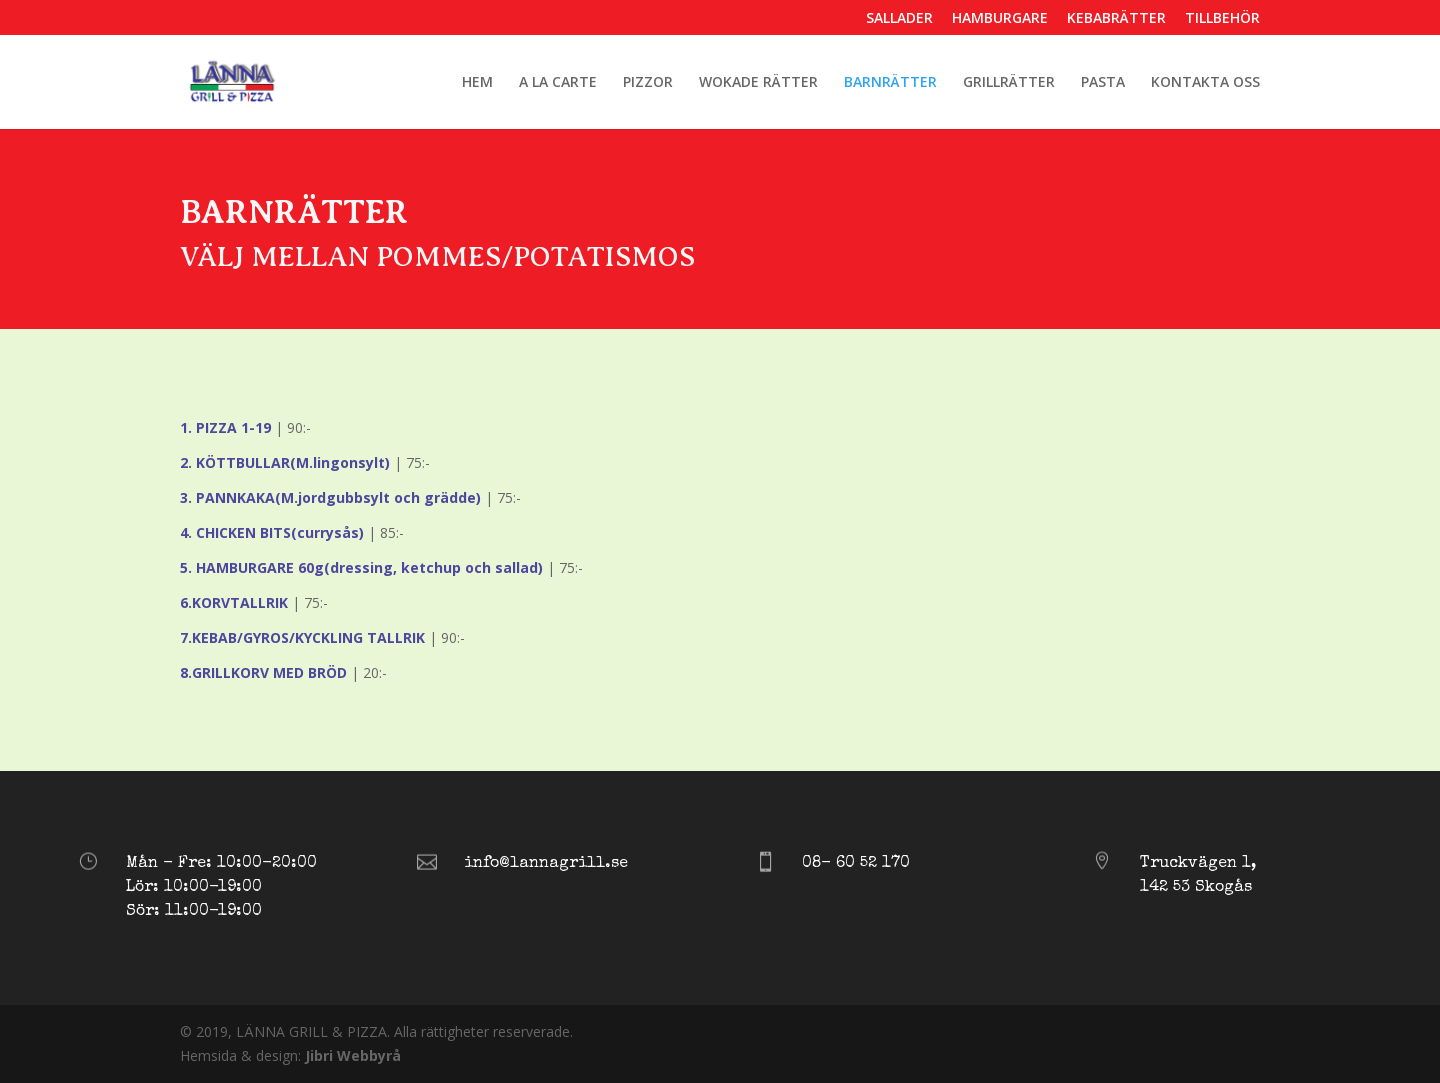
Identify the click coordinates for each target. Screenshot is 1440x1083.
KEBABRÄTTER (1116, 19)
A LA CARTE (558, 83)
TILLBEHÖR (1222, 19)
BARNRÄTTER (890, 83)
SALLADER (899, 19)
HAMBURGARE (1000, 19)
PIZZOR (648, 83)
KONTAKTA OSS (1205, 83)
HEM (477, 83)
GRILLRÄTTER (1009, 83)
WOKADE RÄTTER (758, 83)
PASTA (1103, 83)
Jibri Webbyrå (353, 1055)
